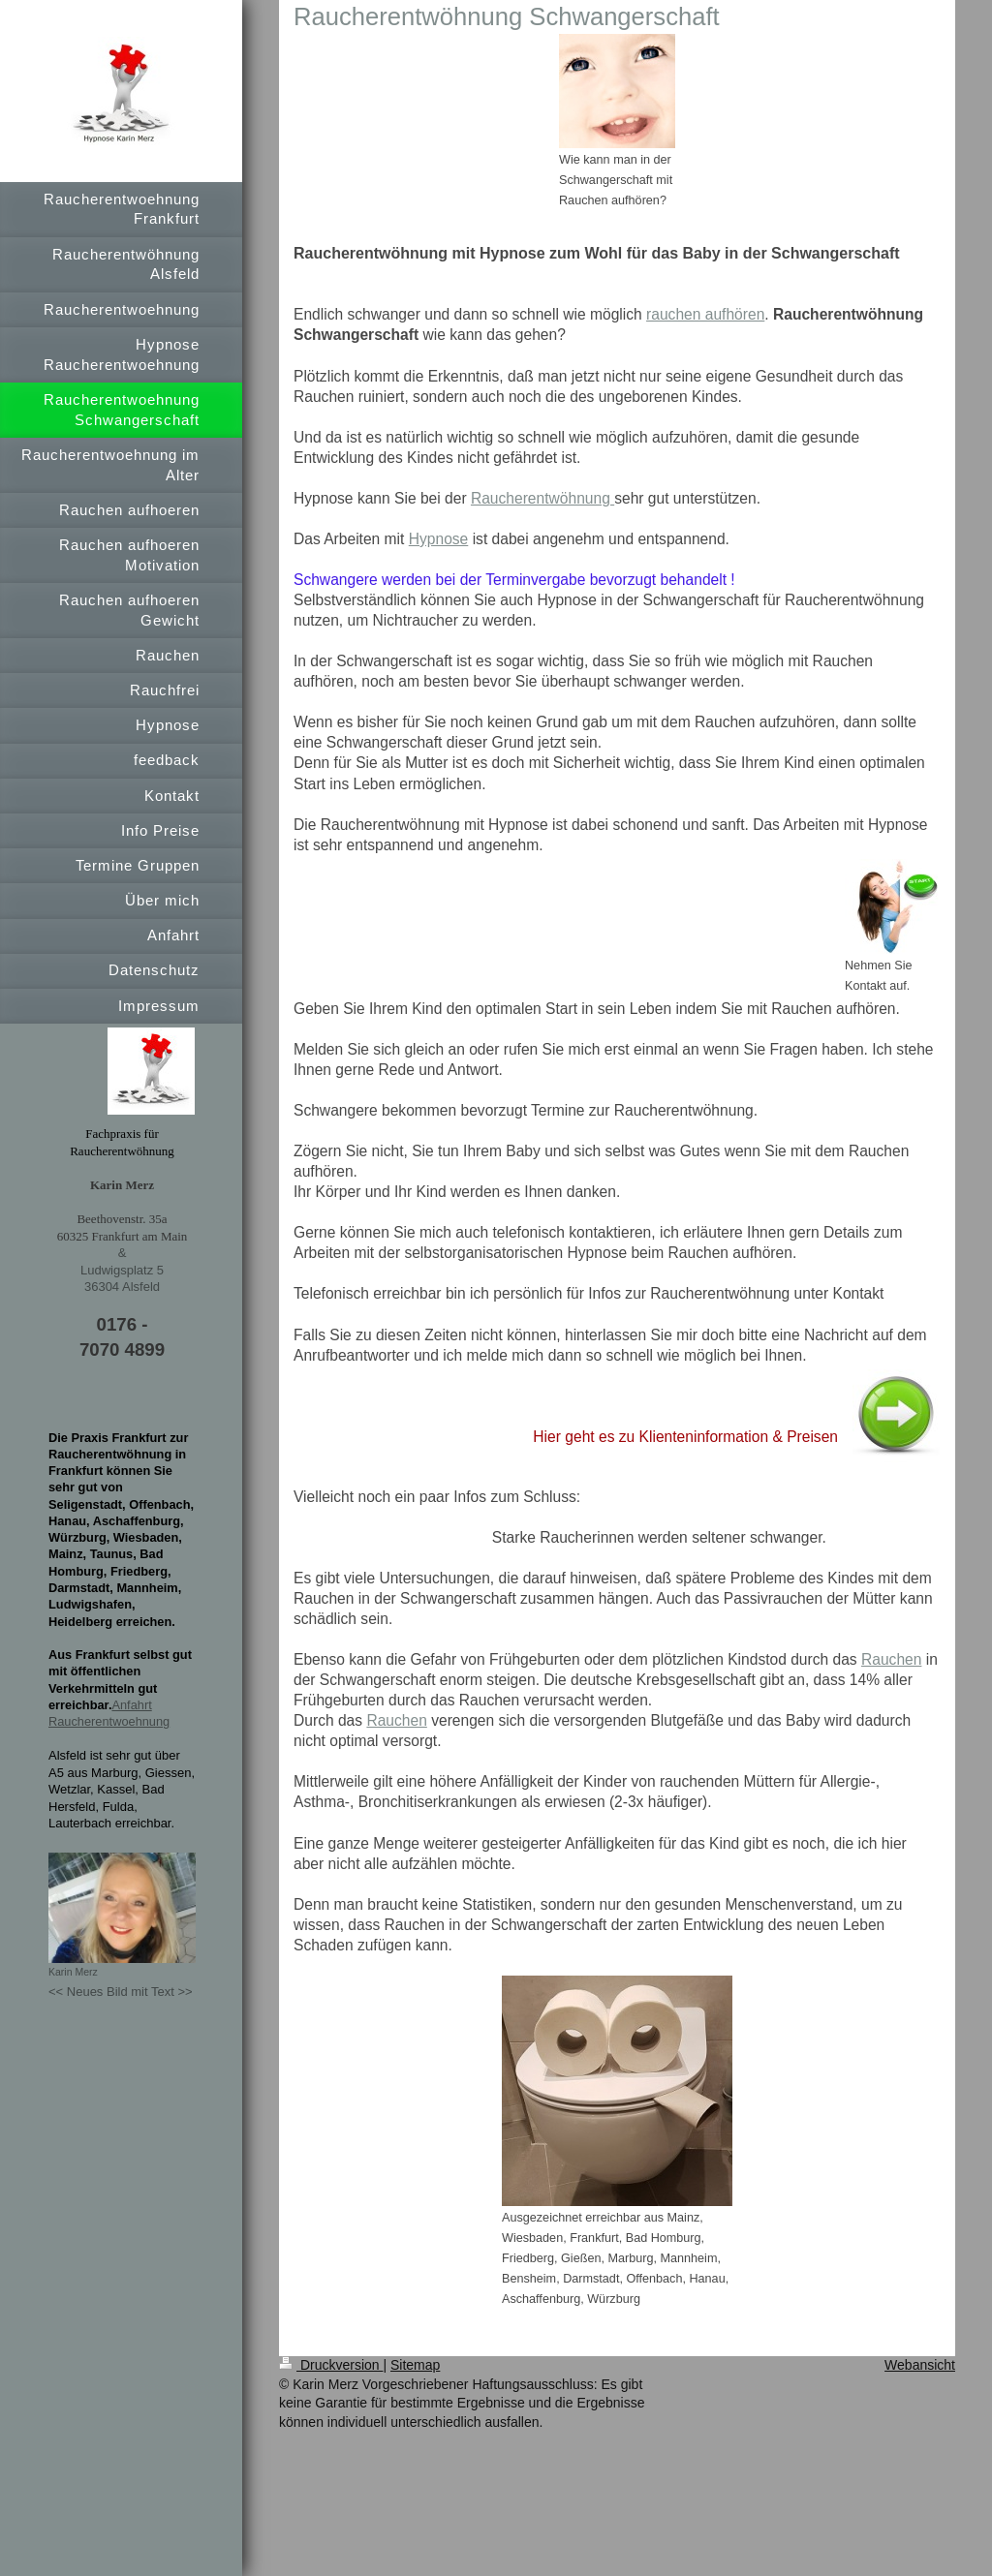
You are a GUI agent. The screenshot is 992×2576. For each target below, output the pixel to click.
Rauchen (891, 1659)
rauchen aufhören (705, 314)
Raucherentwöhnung (542, 498)
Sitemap (415, 2365)
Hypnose (439, 539)
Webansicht (919, 2365)
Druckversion (331, 2365)
